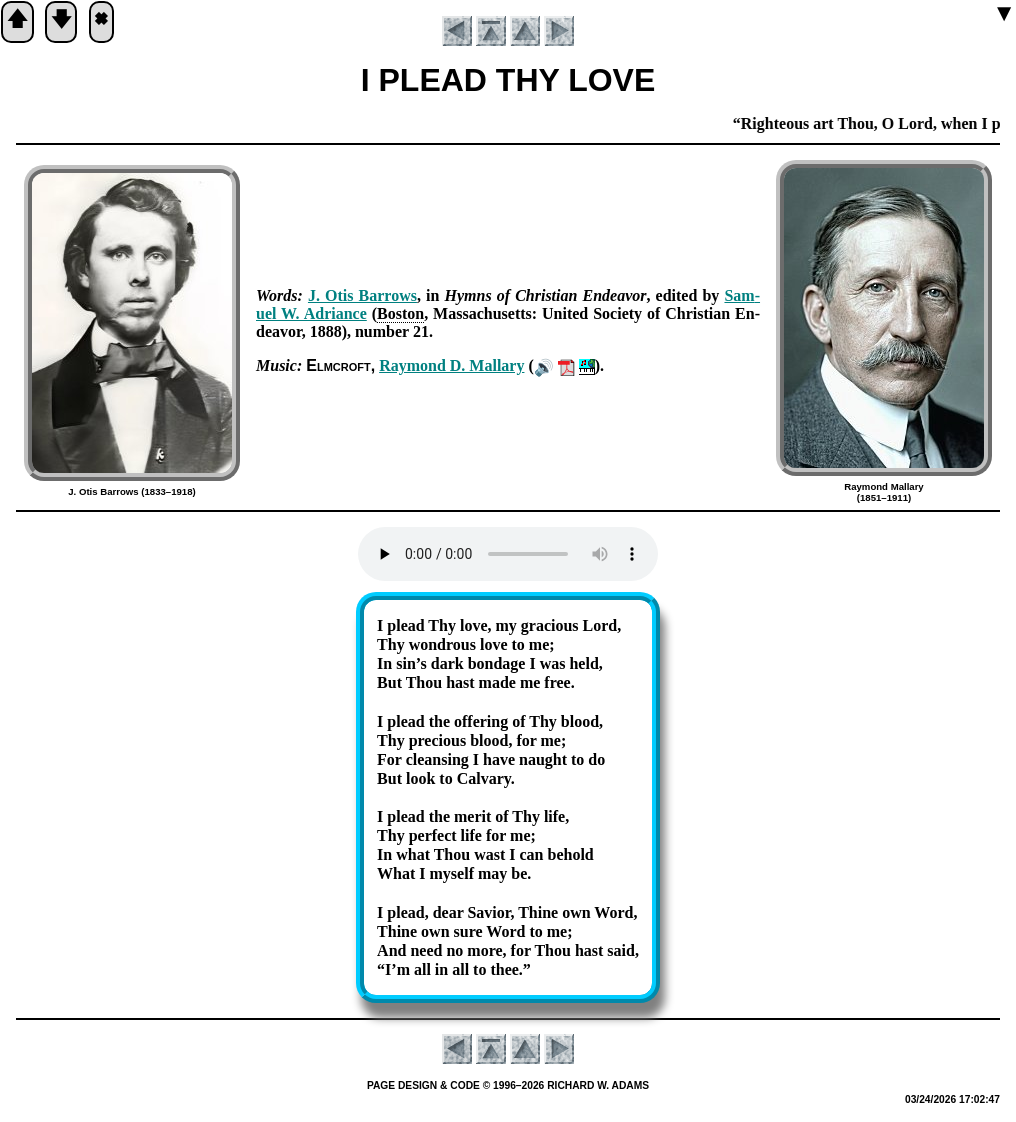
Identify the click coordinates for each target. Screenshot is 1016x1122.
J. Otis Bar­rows (362, 295)
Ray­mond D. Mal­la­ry (451, 365)
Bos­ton (400, 313)
